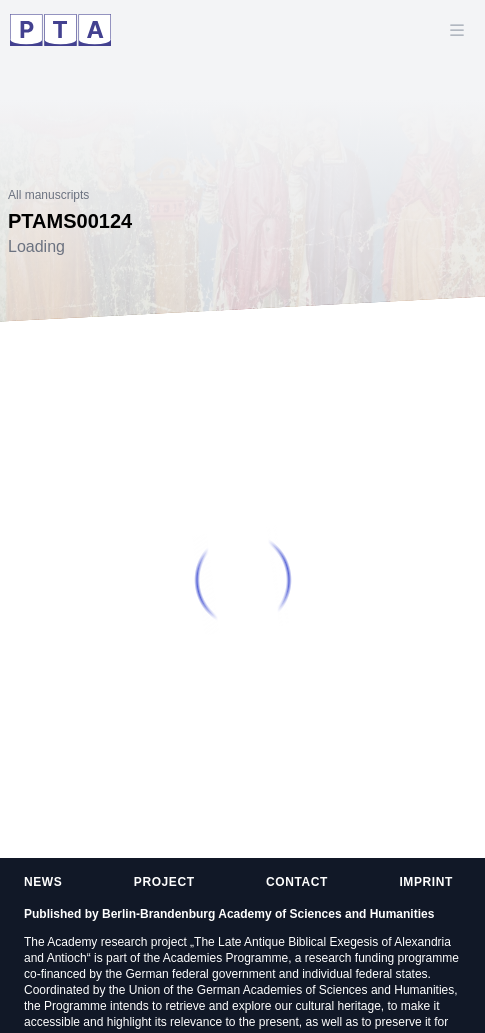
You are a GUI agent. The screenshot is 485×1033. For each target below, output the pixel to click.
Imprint (426, 882)
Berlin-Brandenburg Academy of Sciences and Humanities (268, 914)
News (43, 882)
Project (164, 882)
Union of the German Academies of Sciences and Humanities (292, 990)
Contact (297, 882)
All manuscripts (48, 195)
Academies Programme (225, 958)
